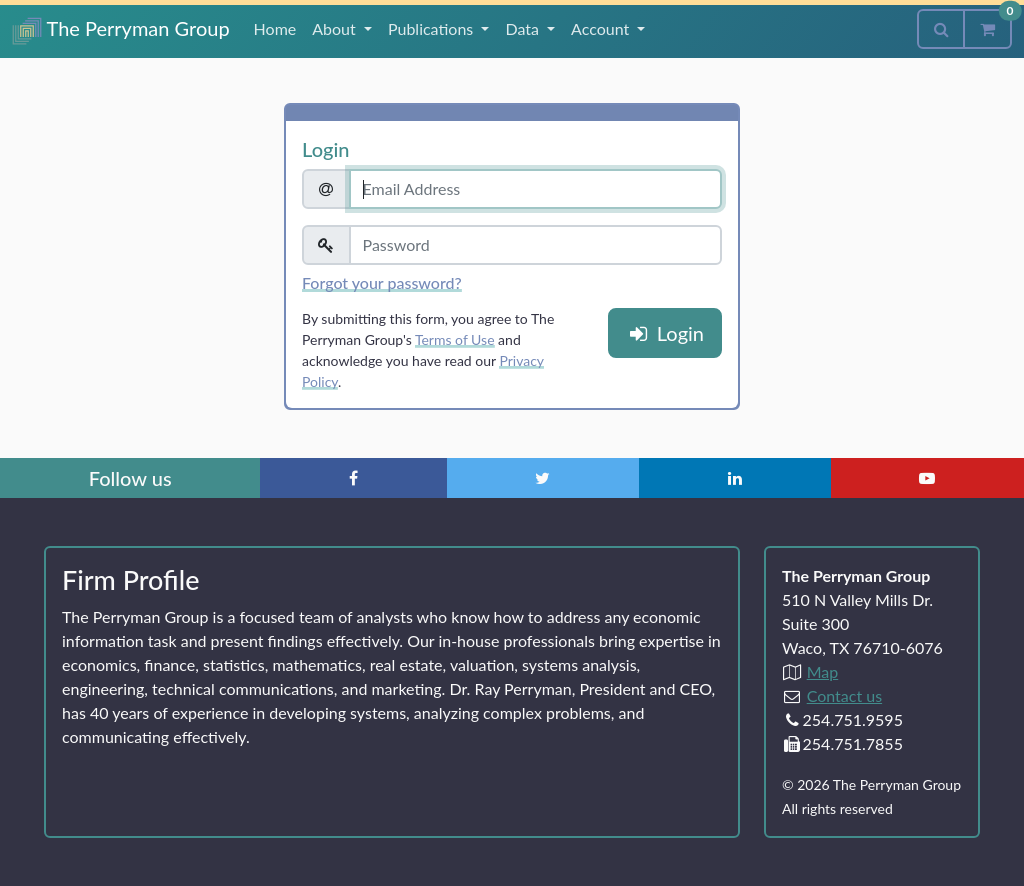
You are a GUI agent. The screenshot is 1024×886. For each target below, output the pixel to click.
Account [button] (602, 28)
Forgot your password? (382, 282)
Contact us (844, 695)
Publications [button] (432, 28)
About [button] (336, 28)
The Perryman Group (121, 30)
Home (275, 28)
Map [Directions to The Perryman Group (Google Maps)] (823, 671)
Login (665, 333)
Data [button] (524, 28)
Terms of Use (455, 339)
